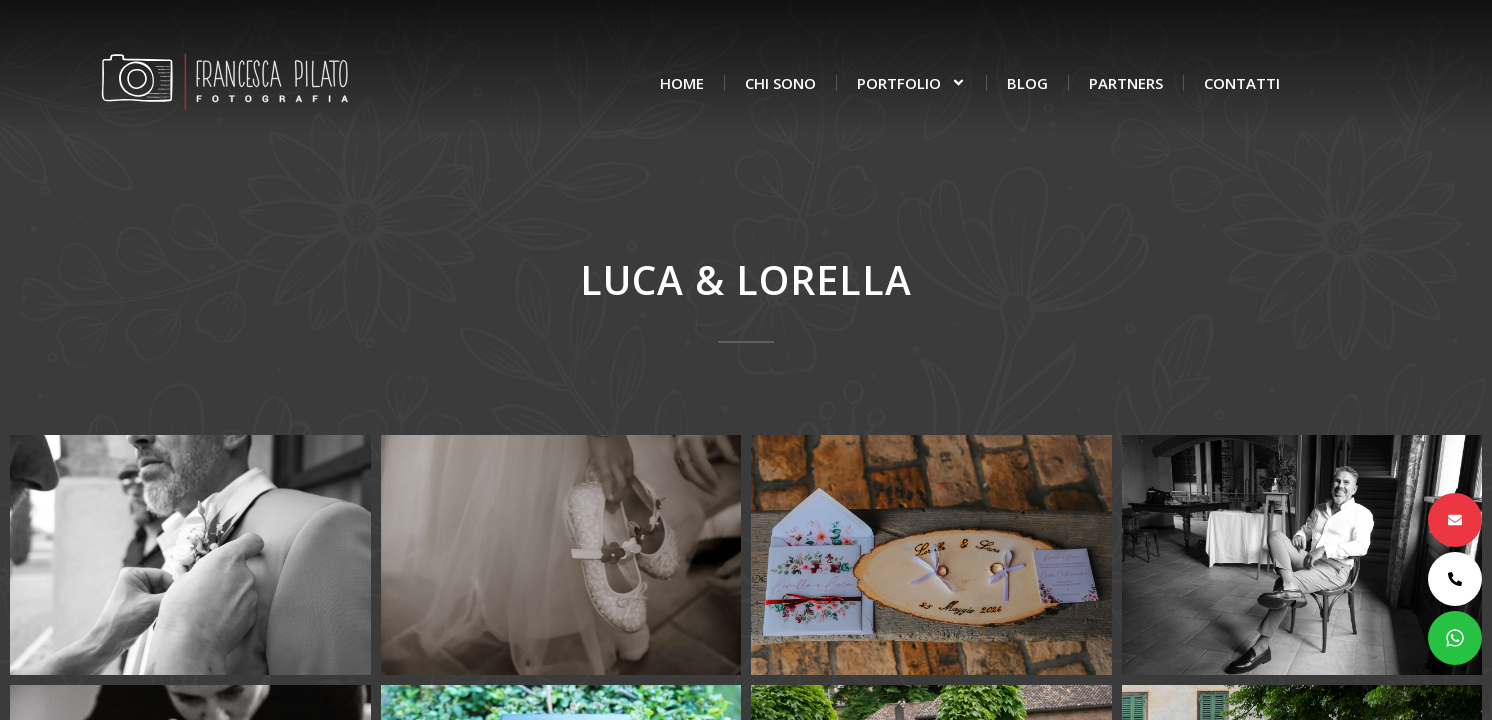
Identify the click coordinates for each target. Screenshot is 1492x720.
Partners (1126, 83)
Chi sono (780, 83)
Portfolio (911, 82)
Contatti (1242, 83)
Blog (1027, 83)
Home (682, 83)
